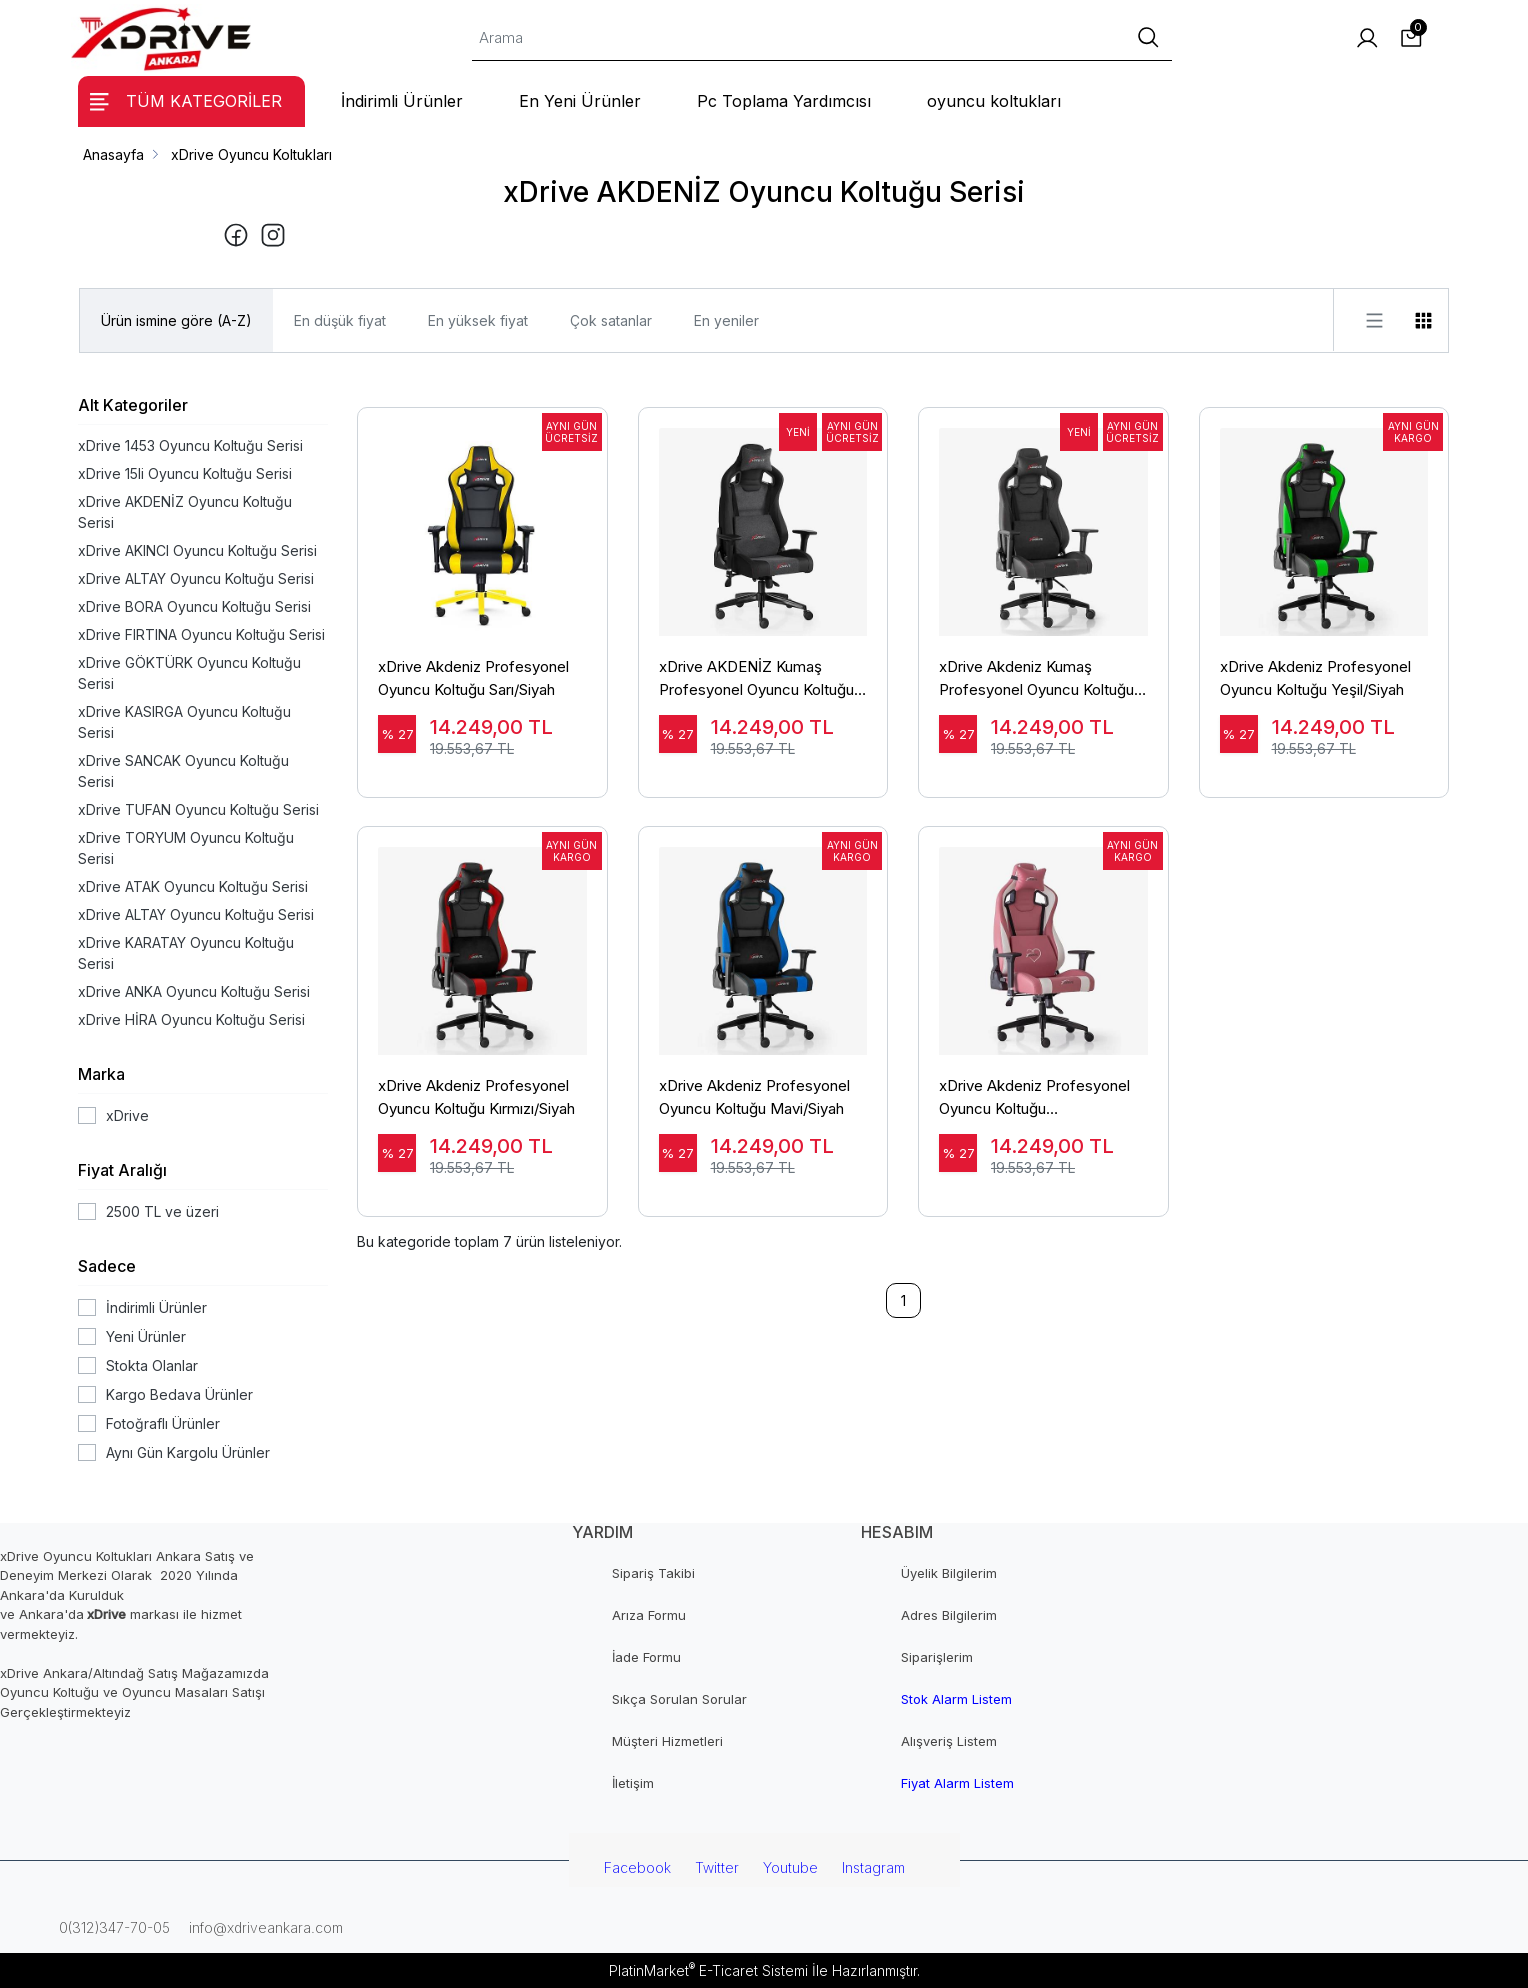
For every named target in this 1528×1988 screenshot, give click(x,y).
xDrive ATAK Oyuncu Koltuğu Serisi (193, 886)
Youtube (790, 1867)
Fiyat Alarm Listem (957, 1783)
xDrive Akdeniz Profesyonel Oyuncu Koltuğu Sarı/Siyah (473, 678)
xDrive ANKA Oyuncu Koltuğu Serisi (194, 991)
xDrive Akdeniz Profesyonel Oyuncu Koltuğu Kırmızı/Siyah (476, 1097)
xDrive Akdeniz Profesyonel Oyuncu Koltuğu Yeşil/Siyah (1315, 678)
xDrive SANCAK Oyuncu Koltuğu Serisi (183, 771)
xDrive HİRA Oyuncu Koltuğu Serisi (191, 1019)
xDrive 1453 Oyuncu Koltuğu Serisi (190, 445)
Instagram (873, 1867)
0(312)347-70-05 (112, 1927)
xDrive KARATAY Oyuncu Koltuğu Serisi (186, 953)
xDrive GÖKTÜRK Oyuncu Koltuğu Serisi (189, 673)
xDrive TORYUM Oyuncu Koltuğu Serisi (186, 848)
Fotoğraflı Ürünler (163, 1423)
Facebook (637, 1867)
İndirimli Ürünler (156, 1307)
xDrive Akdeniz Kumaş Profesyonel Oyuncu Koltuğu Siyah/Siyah (1036, 679)
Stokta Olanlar (152, 1365)
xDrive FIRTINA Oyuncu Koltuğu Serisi (201, 634)
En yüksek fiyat (478, 320)
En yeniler (726, 320)
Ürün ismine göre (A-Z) (176, 320)
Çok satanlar (611, 320)
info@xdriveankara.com (264, 1927)
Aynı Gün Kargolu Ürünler (188, 1452)
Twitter (717, 1867)
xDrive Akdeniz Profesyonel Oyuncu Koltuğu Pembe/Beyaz (1034, 1098)
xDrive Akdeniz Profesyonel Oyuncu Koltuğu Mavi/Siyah (754, 1097)
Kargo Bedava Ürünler (179, 1394)
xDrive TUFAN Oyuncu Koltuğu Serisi (198, 809)
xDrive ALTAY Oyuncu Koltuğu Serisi (196, 578)
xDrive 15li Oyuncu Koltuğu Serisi (185, 473)
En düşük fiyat (340, 320)
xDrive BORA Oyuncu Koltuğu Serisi (194, 606)
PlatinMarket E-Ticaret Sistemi (708, 1970)
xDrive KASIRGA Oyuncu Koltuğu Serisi (184, 722)
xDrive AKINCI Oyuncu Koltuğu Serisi (197, 550)
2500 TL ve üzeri (162, 1211)
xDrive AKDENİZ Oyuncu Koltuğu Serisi (185, 512)
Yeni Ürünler (146, 1336)
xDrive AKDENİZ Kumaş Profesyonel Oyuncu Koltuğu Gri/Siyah (756, 679)
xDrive (127, 1115)
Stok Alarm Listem (956, 1699)
